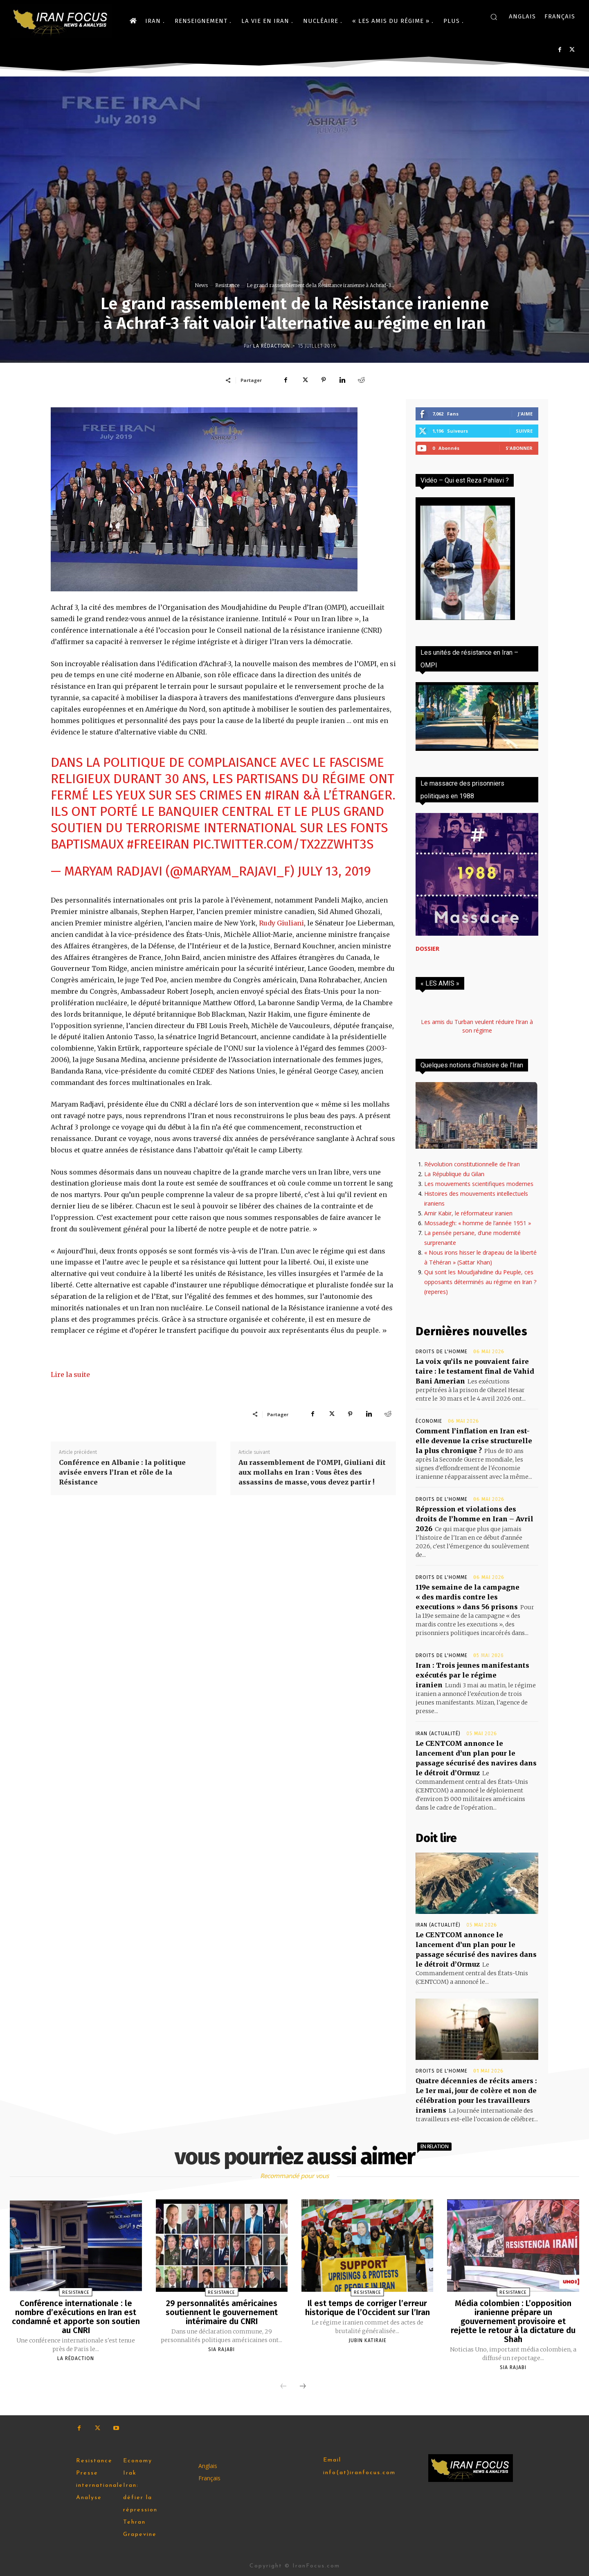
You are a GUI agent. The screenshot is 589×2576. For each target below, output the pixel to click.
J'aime (525, 414)
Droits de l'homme (442, 1351)
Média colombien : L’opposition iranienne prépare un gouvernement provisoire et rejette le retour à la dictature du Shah (513, 2321)
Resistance (227, 285)
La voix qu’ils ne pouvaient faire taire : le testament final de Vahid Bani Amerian (475, 1371)
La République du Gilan (454, 1174)
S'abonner (519, 448)
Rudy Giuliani (281, 923)
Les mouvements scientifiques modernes (478, 1184)
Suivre (524, 431)
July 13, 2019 (334, 871)
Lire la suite (70, 1374)
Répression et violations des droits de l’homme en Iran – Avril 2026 (474, 1519)
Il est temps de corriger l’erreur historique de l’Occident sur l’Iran (367, 2307)
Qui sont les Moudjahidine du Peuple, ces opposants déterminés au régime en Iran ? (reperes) (480, 1282)
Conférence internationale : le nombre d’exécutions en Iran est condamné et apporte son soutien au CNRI (76, 2316)
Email (332, 2460)
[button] (494, 17)
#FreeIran (158, 844)
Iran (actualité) (438, 1733)
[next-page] (302, 2387)
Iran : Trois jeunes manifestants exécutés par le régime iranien (472, 1675)
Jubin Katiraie (367, 2340)
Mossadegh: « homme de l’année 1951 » (477, 1223)
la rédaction (271, 346)
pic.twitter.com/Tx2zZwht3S (283, 844)
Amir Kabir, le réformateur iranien (468, 1213)
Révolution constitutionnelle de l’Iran (472, 1164)
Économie (429, 1421)
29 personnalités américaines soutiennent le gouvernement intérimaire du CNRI (222, 2312)
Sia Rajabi (221, 2349)
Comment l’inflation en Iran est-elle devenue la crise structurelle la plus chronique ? (474, 1441)
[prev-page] (283, 2387)
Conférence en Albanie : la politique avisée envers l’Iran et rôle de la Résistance (122, 1472)
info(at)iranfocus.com (359, 2473)
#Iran (282, 795)
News (201, 285)
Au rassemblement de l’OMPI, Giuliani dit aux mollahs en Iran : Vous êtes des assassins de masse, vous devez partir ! (312, 1472)
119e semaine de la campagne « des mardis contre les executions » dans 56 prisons (467, 1597)
